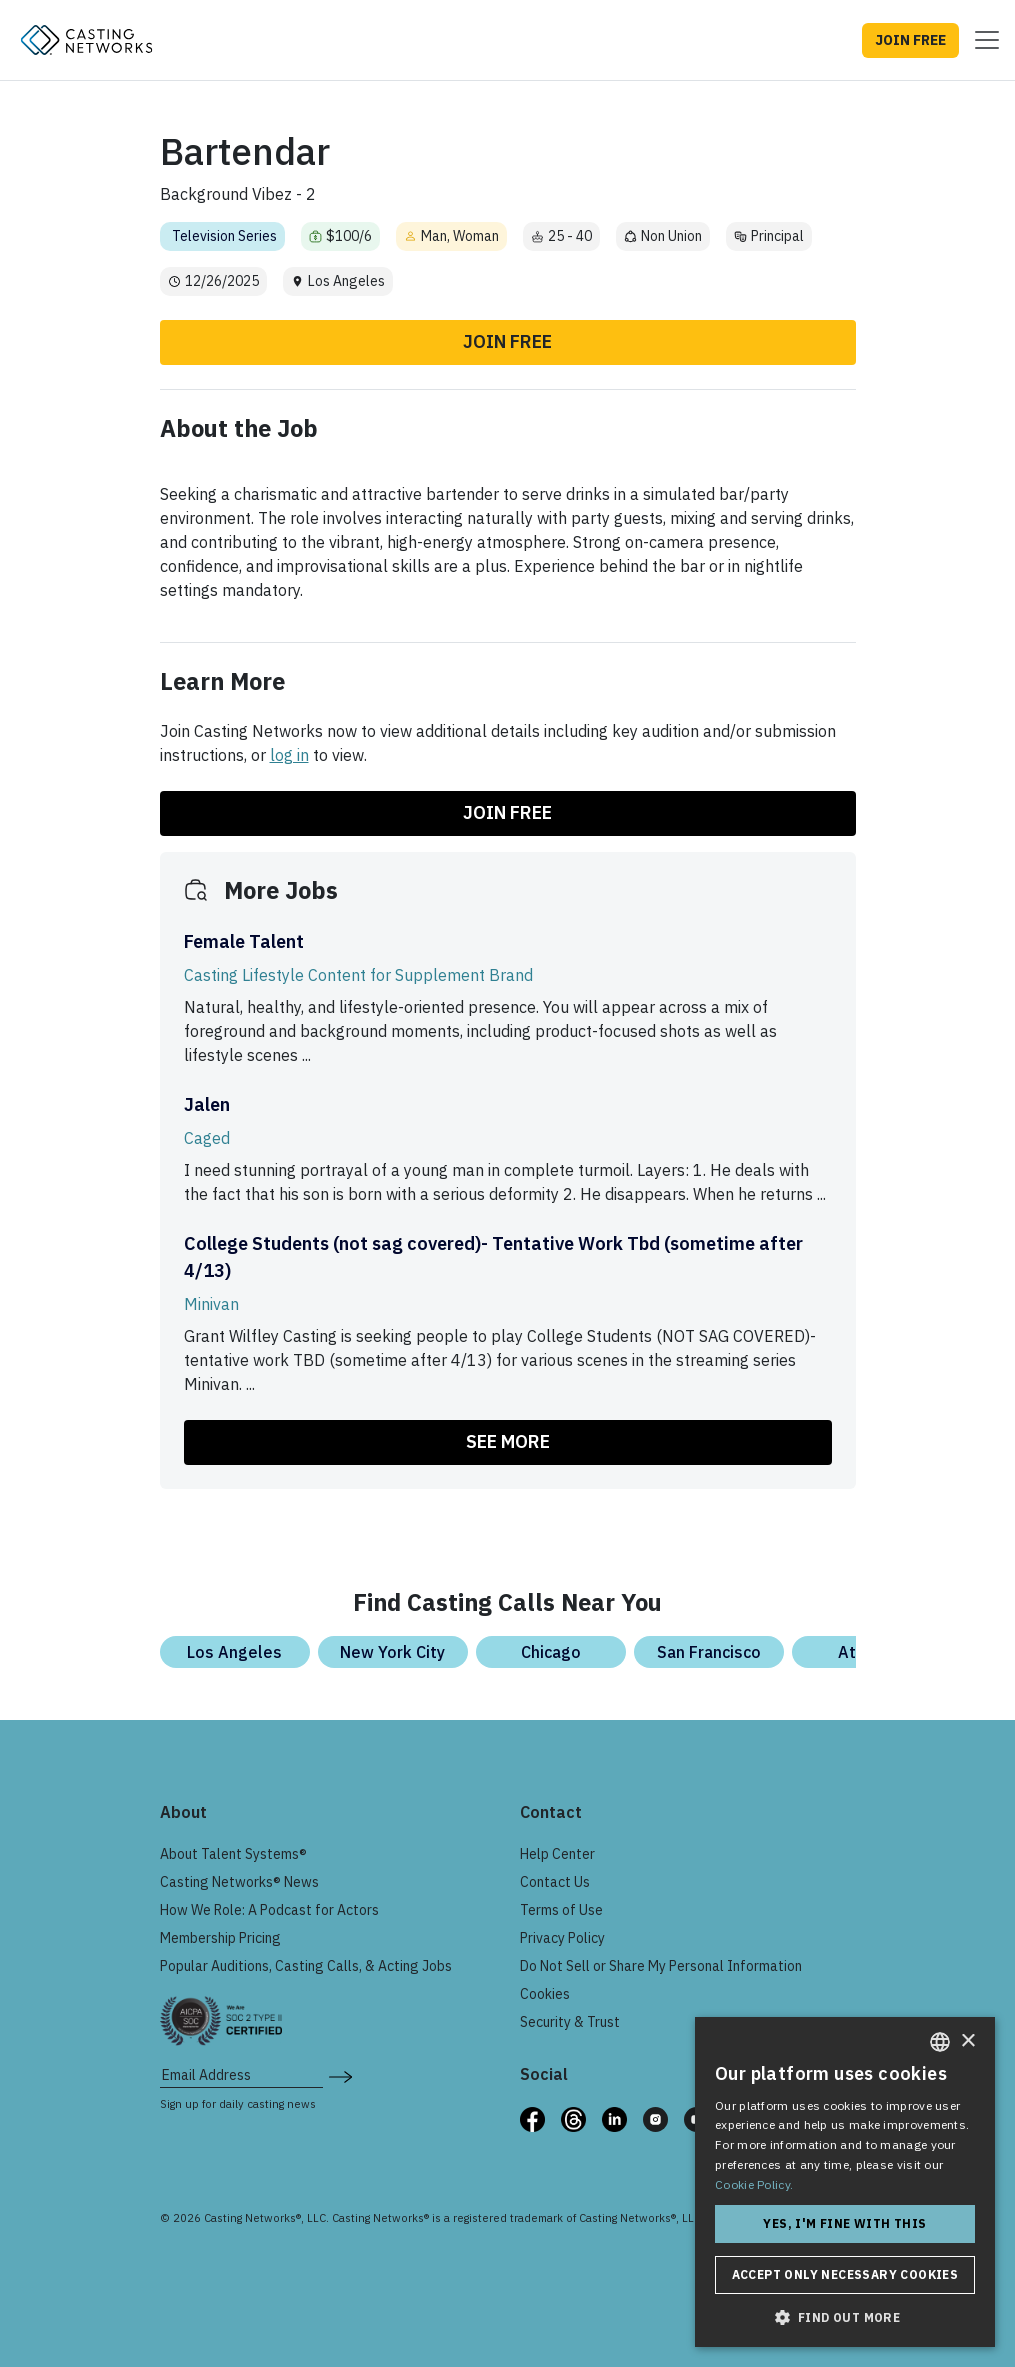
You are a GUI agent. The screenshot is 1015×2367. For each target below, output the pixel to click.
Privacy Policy (562, 1938)
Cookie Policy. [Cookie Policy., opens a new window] (754, 2184)
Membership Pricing (220, 1938)
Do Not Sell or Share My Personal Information (661, 1966)
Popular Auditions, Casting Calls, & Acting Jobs (306, 1966)
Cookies (545, 1994)
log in (289, 755)
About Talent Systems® (233, 1854)
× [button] (967, 2041)
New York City (392, 1652)
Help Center (557, 1854)
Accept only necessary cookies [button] (845, 2274)
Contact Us (555, 1882)
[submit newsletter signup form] (340, 2075)
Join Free (507, 341)
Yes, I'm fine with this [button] (844, 2223)
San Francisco (709, 1652)
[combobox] (940, 2042)
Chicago (551, 1652)
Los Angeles (234, 1652)
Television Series (224, 236)
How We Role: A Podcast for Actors (269, 1910)
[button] (845, 2317)
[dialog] (845, 2182)
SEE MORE (508, 1441)
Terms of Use (561, 1910)
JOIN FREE (910, 40)
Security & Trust (570, 2022)
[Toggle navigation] (981, 40)
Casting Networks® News (239, 1882)
